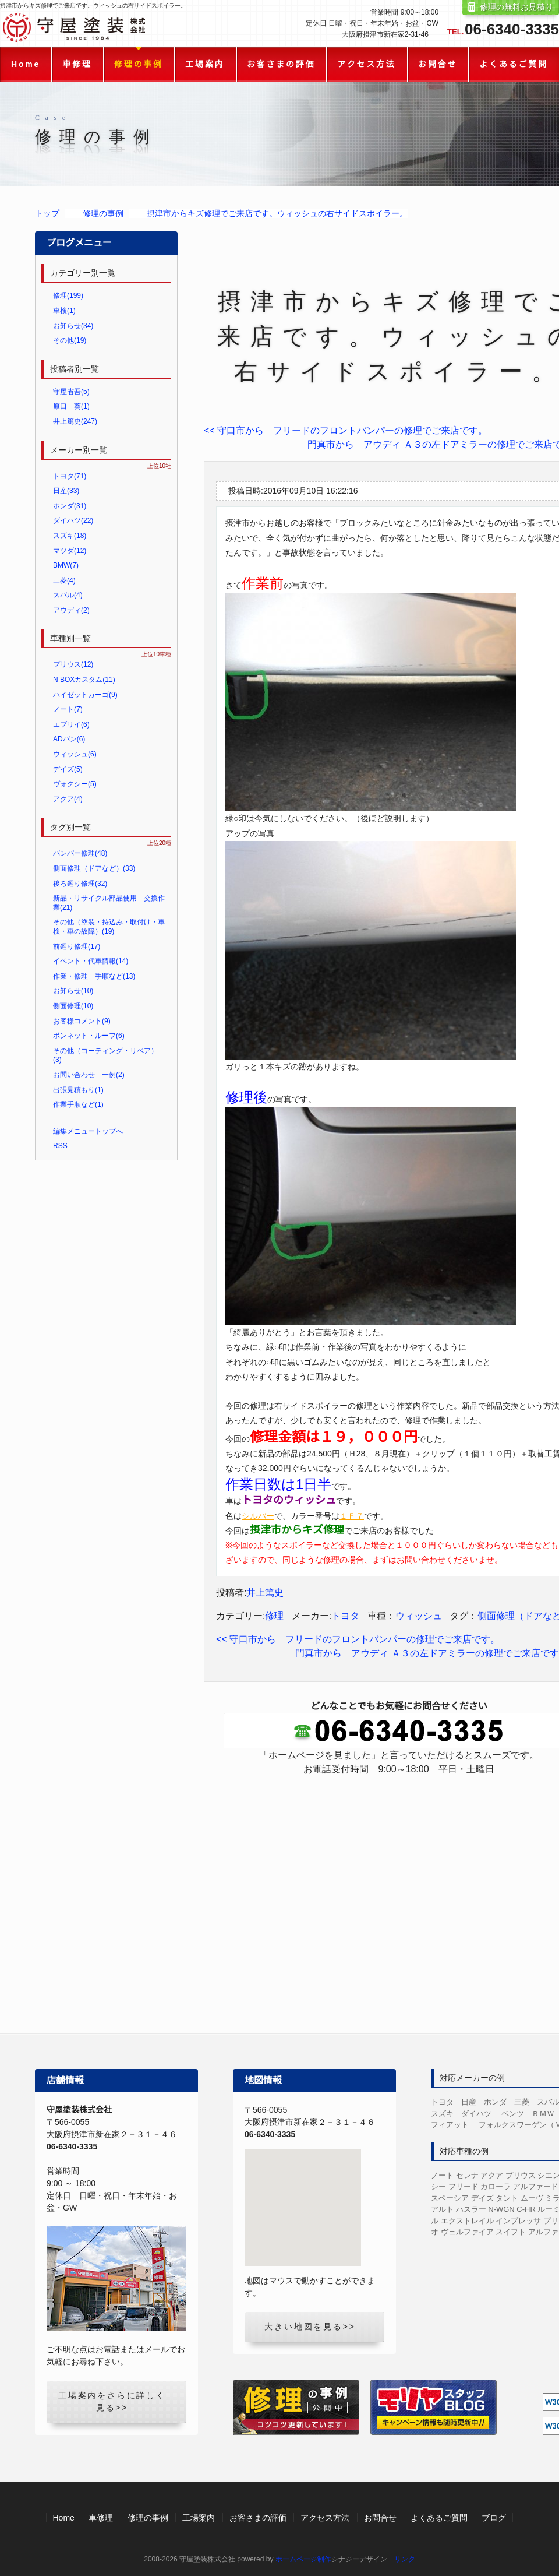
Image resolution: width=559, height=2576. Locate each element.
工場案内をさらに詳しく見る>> (112, 2401)
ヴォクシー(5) (75, 784)
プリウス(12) (73, 664)
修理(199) (68, 295)
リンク (404, 2559)
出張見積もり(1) (78, 1090)
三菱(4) (64, 580)
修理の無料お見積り (516, 7)
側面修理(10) (73, 1006)
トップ (47, 213)
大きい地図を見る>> (309, 2326)
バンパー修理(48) (80, 853)
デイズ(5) (68, 769)
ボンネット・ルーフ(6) (89, 1036)
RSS (60, 1146)
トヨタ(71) (69, 476)
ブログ (494, 2517)
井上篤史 (265, 1592)
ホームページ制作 (303, 2559)
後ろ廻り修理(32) (80, 883)
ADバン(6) (69, 739)
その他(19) (69, 340)
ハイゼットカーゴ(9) (85, 695)
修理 (274, 1616)
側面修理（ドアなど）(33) (94, 868)
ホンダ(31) (69, 506)
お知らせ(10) (73, 991)
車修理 (76, 64)
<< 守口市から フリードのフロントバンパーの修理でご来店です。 (345, 430)
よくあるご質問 (513, 64)
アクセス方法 (367, 64)
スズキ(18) (69, 536)
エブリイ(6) (71, 724)
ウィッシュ (418, 1616)
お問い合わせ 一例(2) (89, 1075)
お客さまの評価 (281, 64)
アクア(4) (68, 799)
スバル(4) (68, 595)
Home (25, 64)
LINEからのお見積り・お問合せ (399, 1942)
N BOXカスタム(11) (84, 679)
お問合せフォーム (399, 1867)
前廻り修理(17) (76, 946)
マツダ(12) (69, 551)
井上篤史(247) (75, 421)
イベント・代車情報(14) (90, 961)
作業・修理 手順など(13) (94, 976)
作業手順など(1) (78, 1104)
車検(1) (64, 311)
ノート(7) (68, 709)
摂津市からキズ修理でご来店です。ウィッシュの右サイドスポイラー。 (277, 213)
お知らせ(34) (73, 326)
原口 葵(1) (71, 406)
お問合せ (437, 64)
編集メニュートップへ (88, 1131)
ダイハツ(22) (73, 520)
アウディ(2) (71, 610)
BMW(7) (66, 565)
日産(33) (66, 491)
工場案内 (204, 64)
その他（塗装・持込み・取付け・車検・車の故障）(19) (109, 926)
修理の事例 (138, 64)
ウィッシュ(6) (75, 754)
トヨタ (345, 1616)
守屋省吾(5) (71, 392)
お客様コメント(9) (82, 1021)
